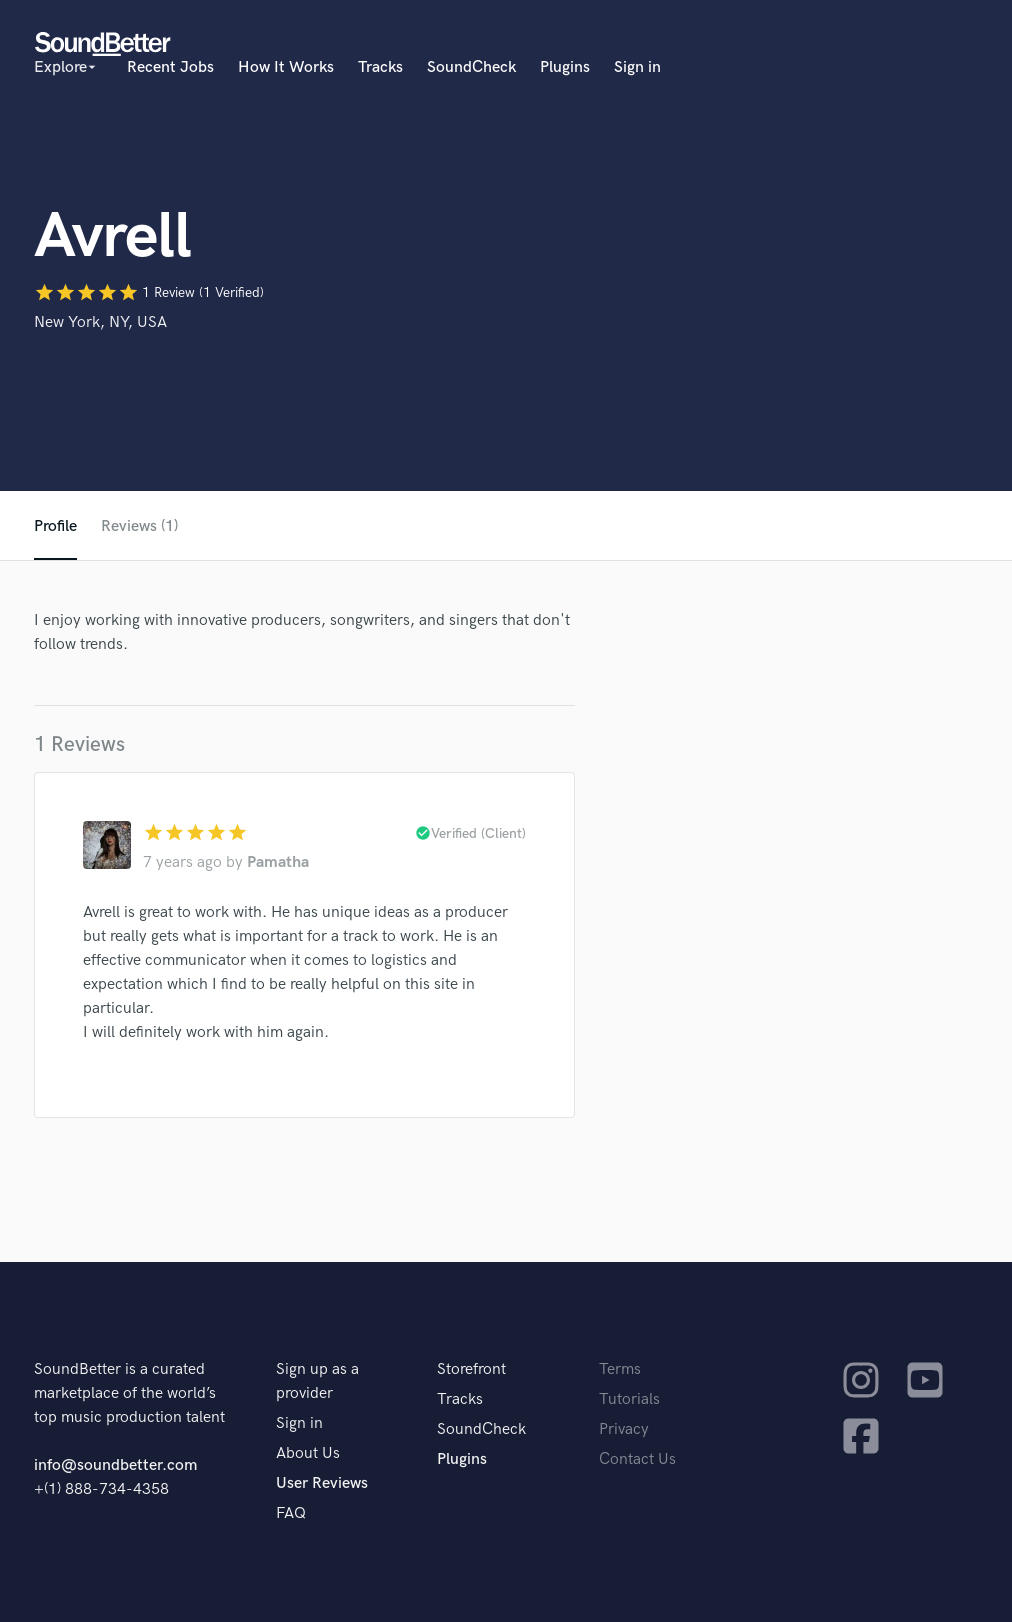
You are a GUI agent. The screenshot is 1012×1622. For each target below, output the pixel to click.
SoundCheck (471, 67)
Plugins (565, 67)
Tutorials (629, 1399)
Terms (620, 1369)
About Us (308, 1453)
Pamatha (278, 862)
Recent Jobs (170, 67)
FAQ (291, 1513)
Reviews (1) (139, 526)
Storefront (471, 1369)
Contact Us (637, 1459)
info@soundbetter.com (115, 1465)
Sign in (637, 67)
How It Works (286, 67)
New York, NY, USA (100, 322)
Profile (55, 526)
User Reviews (322, 1483)
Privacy (624, 1429)
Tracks (380, 67)
